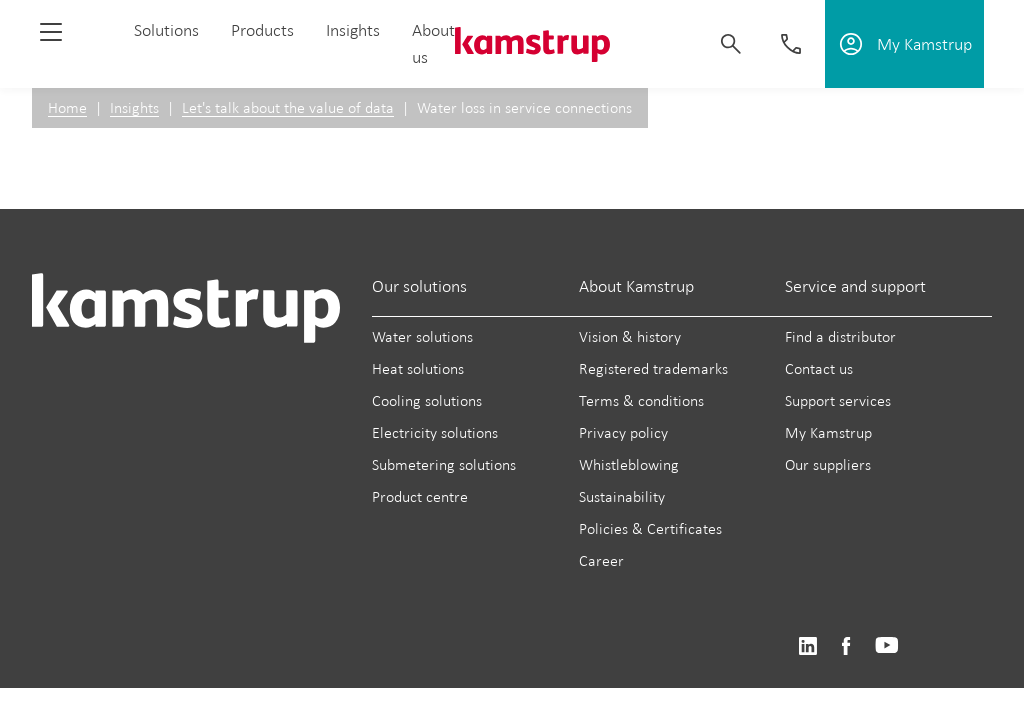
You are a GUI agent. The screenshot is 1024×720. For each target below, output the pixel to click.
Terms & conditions (641, 400)
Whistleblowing (629, 464)
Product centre (420, 496)
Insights (353, 30)
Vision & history (630, 336)
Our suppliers (828, 464)
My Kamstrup (828, 432)
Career (601, 560)
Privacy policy (623, 432)
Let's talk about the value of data (288, 107)
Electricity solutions (435, 432)
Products (262, 30)
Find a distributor (840, 336)
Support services (838, 400)
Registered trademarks (653, 368)
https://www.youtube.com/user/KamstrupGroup (887, 646)
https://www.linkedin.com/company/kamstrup (807, 646)
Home (67, 107)
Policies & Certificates (650, 528)
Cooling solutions (427, 400)
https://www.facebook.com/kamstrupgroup (846, 646)
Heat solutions (418, 368)
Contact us (819, 368)
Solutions (166, 30)
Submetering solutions (444, 464)
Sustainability (622, 496)
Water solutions (422, 336)
